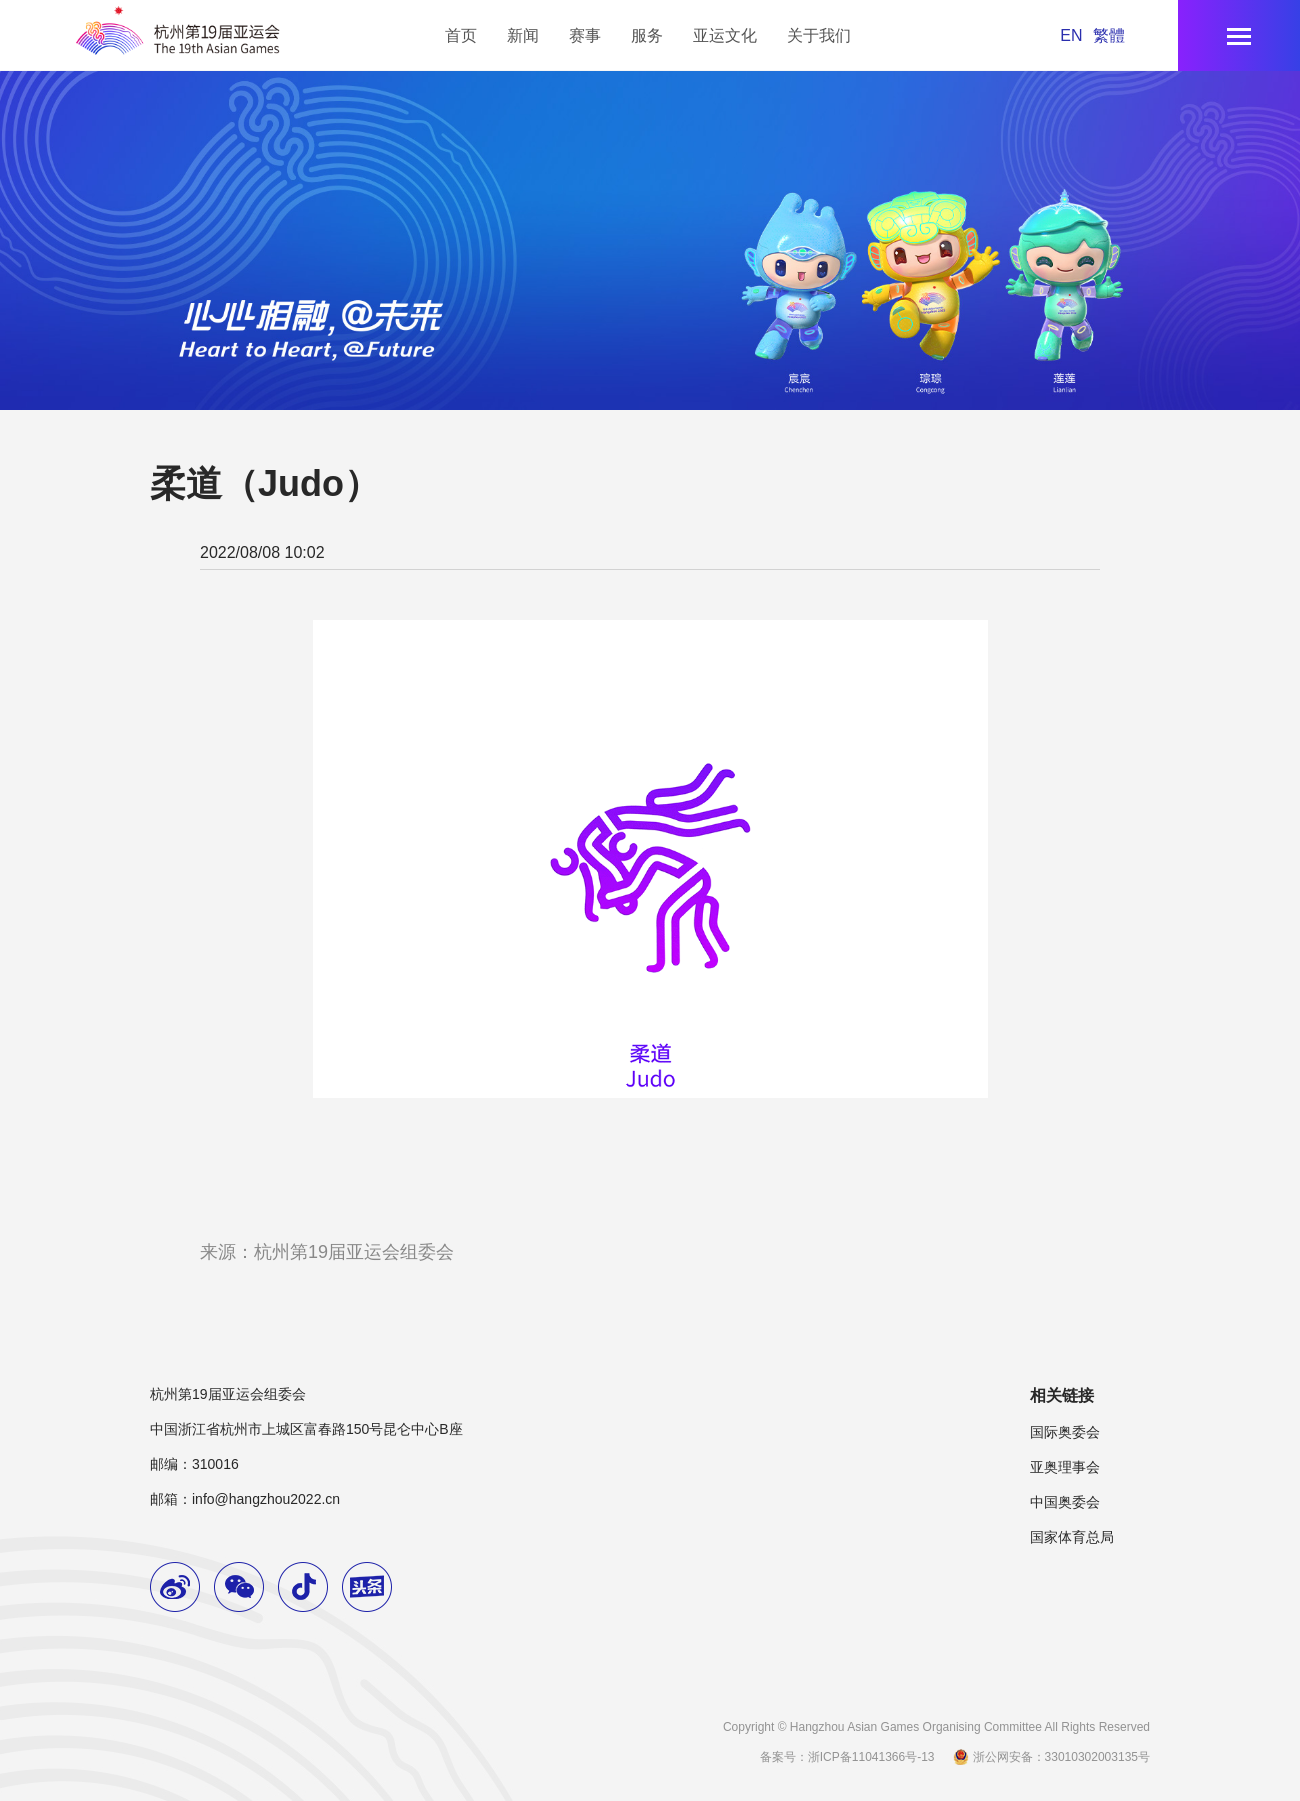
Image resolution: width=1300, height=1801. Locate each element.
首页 (461, 35)
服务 (647, 35)
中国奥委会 (1065, 1502)
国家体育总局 (1072, 1537)
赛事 (585, 35)
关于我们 (819, 35)
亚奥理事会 (1065, 1467)
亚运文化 (725, 35)
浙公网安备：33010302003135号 (1050, 1757)
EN (1071, 35)
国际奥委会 (1065, 1432)
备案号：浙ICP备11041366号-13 (847, 1757)
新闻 (523, 35)
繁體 (1109, 35)
